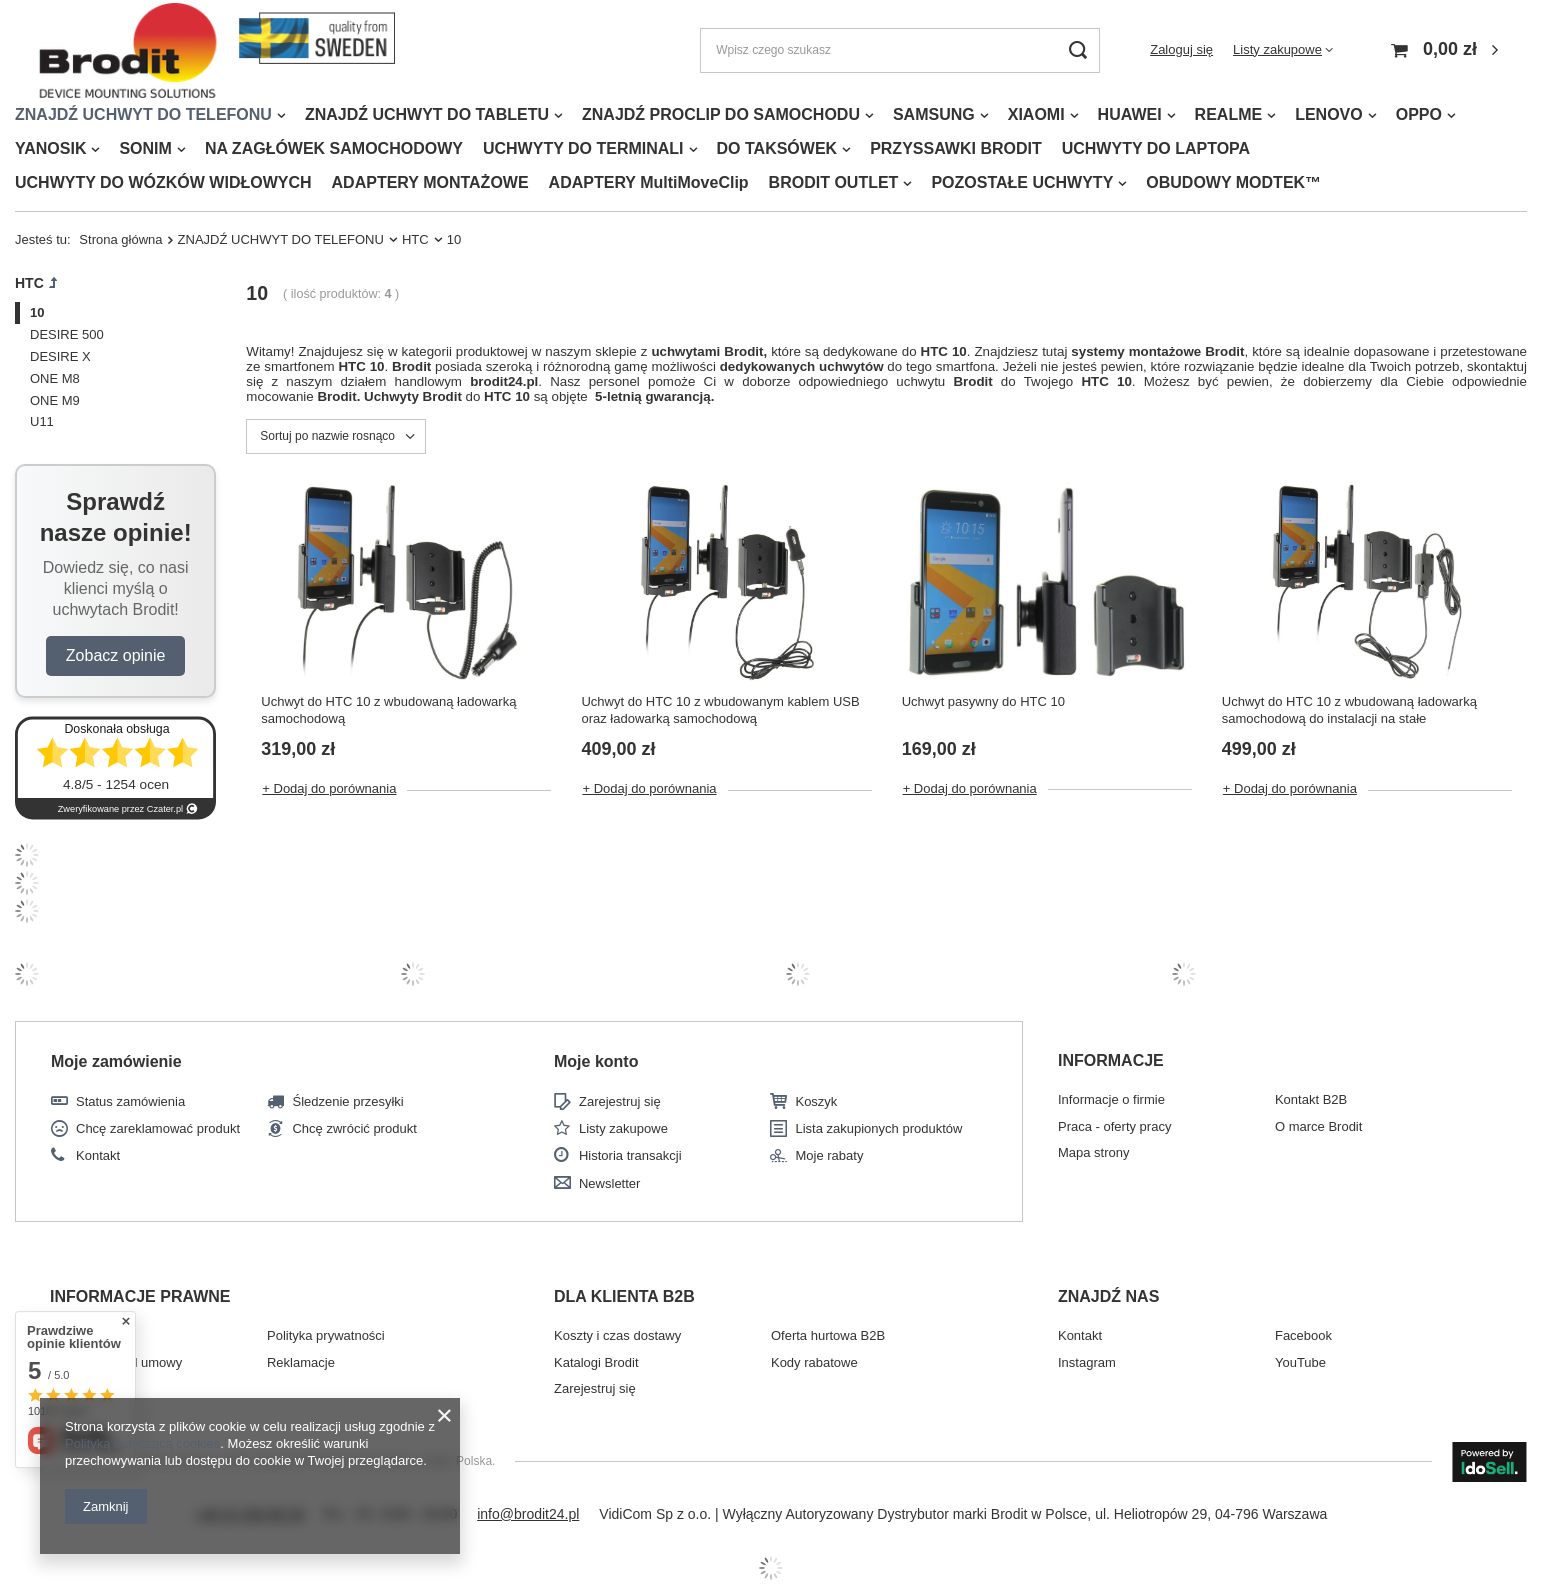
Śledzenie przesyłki (347, 1101)
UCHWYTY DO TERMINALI (583, 148)
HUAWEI (1130, 114)
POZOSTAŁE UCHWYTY (1022, 182)
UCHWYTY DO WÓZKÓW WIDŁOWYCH (163, 182)
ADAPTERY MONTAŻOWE (430, 182)
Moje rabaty (829, 1155)
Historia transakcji (630, 1155)
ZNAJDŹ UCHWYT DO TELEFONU (143, 114)
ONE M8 (55, 378)
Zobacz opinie (116, 655)
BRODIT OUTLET (834, 182)
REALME (1229, 114)
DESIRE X (60, 356)
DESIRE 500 (67, 334)
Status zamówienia (130, 1101)
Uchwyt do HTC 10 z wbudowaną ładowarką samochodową (388, 710)
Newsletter (609, 1183)
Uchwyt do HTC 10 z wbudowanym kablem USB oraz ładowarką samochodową (720, 710)
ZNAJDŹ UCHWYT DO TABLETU (427, 114)
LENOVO (1329, 114)
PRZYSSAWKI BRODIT (956, 148)
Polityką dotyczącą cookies (142, 1443)
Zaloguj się (1181, 49)
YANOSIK (50, 148)
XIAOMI (1036, 114)
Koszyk (816, 1101)
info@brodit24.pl (528, 1514)
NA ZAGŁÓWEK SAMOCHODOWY (334, 148)
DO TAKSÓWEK (777, 148)
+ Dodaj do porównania (329, 788)
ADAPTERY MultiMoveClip (649, 182)
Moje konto (596, 1061)
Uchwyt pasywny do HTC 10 (983, 701)
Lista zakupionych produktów (878, 1128)
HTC (415, 239)
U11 (42, 421)
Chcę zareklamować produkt (158, 1128)
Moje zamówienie (116, 1061)
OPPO (1419, 114)
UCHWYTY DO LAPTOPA (1156, 148)
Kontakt (98, 1155)
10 (37, 312)
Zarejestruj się (620, 1101)
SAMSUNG (934, 114)
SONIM (145, 148)
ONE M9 (55, 400)
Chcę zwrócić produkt (354, 1128)
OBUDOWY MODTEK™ (1233, 182)
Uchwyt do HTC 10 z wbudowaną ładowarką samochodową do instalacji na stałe (1349, 710)
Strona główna (120, 239)
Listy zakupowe (1277, 49)
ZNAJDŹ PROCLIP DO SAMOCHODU (721, 114)
